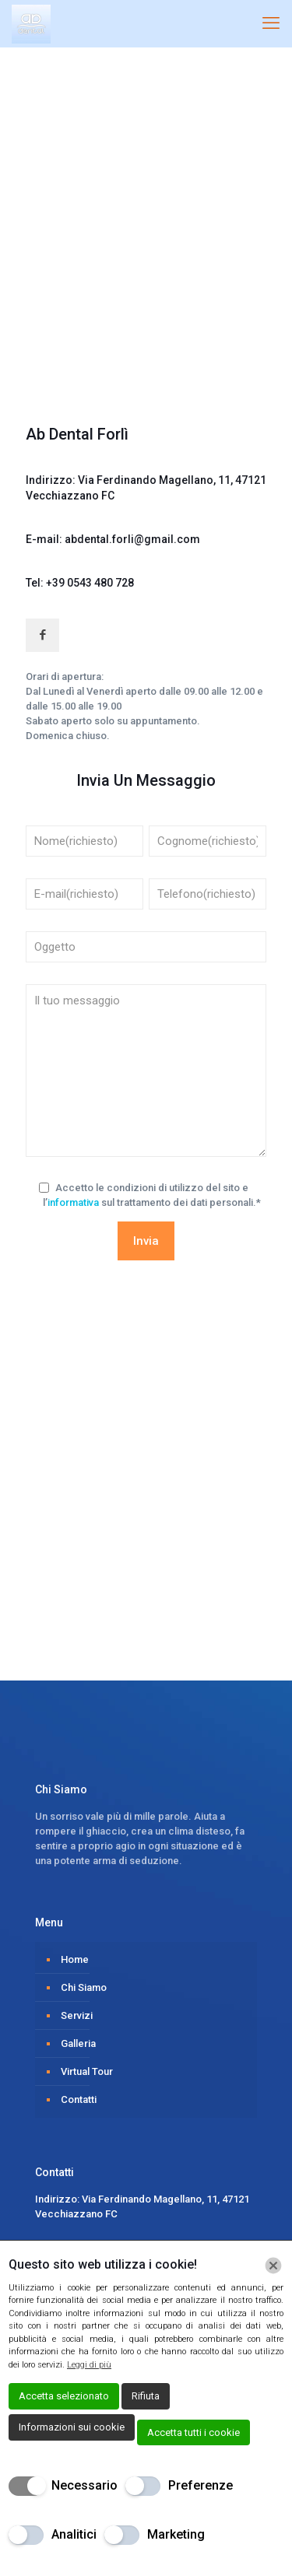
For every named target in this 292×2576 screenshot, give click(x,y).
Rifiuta (146, 2396)
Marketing (176, 2534)
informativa (73, 1202)
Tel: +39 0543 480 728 (80, 583)
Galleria (78, 2043)
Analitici (74, 2534)
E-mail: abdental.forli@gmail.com (113, 539)
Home (75, 1959)
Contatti (79, 2099)
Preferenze (200, 2485)
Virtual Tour (87, 2071)
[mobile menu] (271, 23)
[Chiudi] (273, 2265)
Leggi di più (89, 2365)
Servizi (77, 2015)
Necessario (84, 2485)
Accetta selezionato (64, 2396)
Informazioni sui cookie (72, 2427)
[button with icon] (42, 635)
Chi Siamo (84, 1987)
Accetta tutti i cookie (193, 2432)
